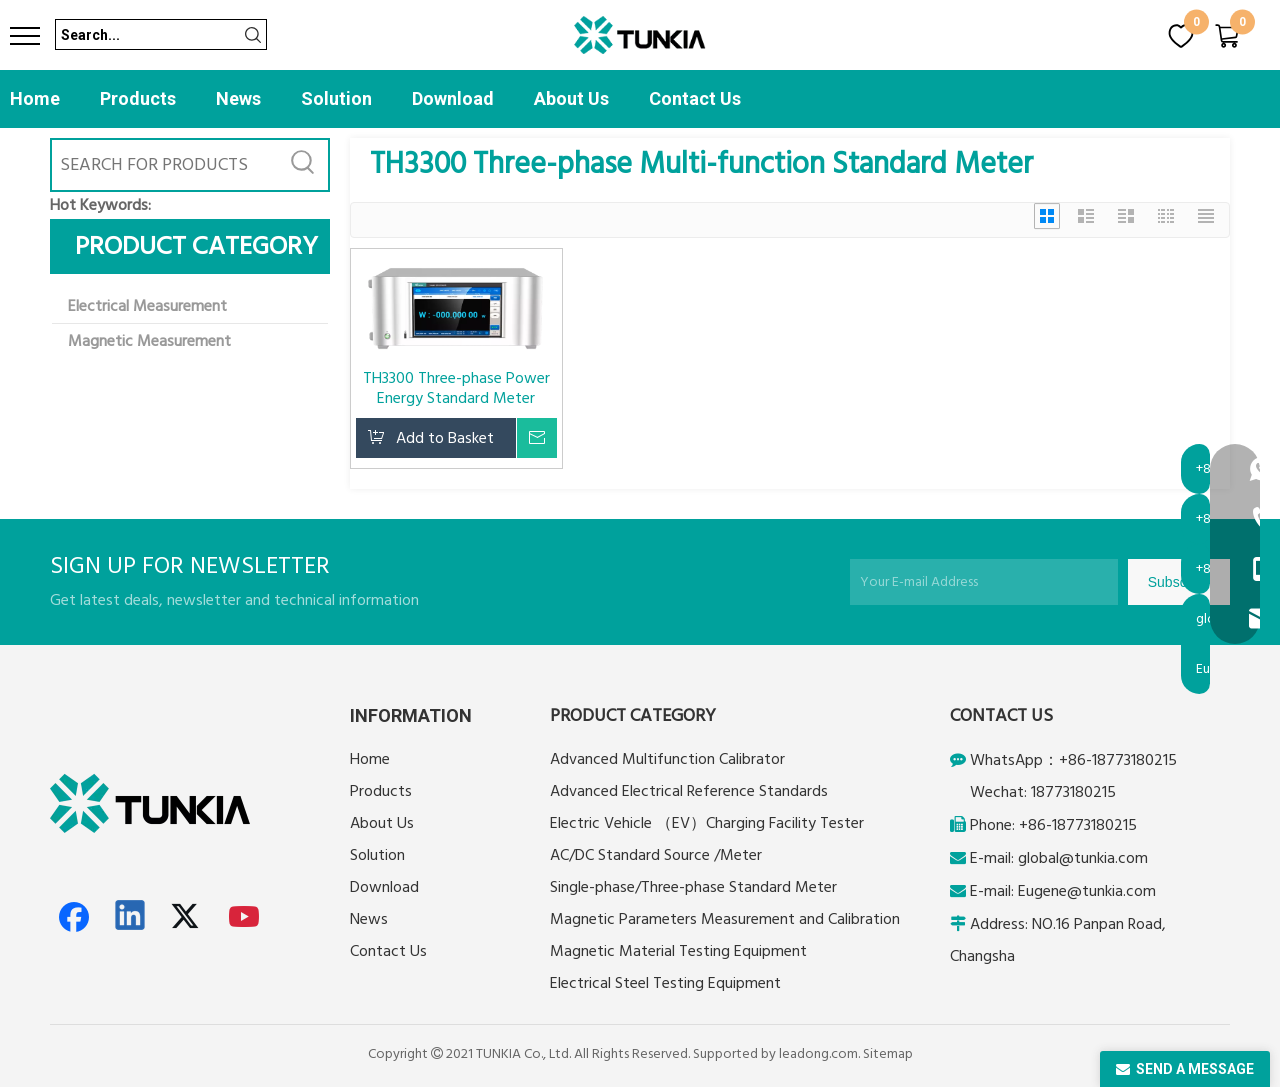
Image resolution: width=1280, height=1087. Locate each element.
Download (453, 98)
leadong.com (818, 1054)
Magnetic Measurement (149, 341)
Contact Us (695, 98)
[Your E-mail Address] (984, 582)
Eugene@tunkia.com (1087, 891)
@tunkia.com (1103, 858)
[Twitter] (188, 917)
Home (35, 98)
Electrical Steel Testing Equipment (665, 983)
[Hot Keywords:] (303, 165)
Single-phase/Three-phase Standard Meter (693, 887)
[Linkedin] (131, 917)
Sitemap (888, 1054)
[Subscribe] (1179, 582)
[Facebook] (74, 917)
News (238, 98)
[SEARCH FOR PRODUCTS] (165, 165)
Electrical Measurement (147, 306)
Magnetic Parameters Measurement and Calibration (725, 919)
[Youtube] (245, 917)
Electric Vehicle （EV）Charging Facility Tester (707, 823)
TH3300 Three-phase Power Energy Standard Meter (456, 388)
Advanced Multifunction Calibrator (667, 759)
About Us (571, 98)
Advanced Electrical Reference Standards (689, 791)
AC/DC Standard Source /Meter (656, 855)
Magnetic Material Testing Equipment (678, 951)
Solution (336, 98)
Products (138, 98)
